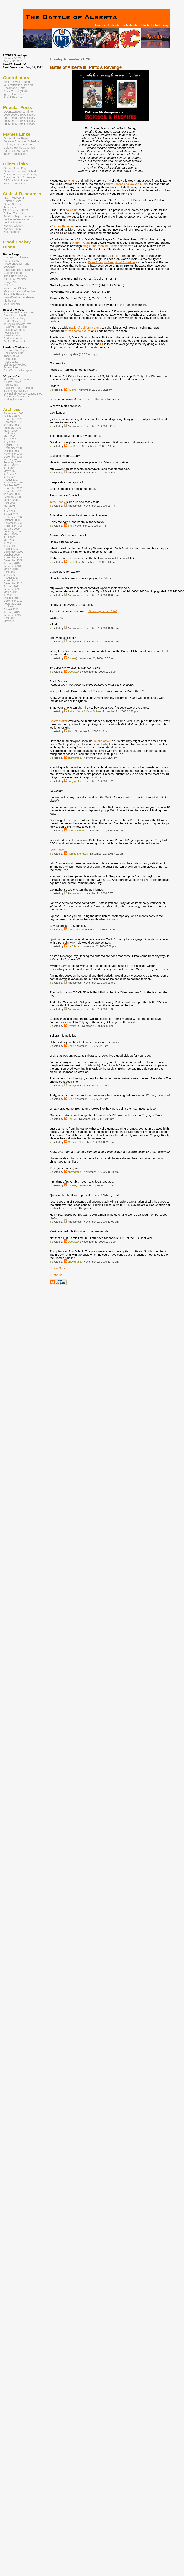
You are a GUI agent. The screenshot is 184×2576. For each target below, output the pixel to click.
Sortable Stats (12, 201)
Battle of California (14, 329)
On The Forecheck (14, 341)
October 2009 (12, 554)
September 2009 (13, 551)
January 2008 (12, 494)
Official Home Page (16, 138)
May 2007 (9, 471)
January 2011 (12, 586)
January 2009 (12, 528)
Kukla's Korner (12, 382)
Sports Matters (59, 721)
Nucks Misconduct (14, 321)
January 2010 (12, 563)
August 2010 (11, 577)
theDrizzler (74, 946)
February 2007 (12, 462)
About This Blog (13, 97)
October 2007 (12, 485)
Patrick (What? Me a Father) (84, 711)
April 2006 (10, 433)
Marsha (72, 1142)
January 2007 (12, 459)
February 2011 (12, 589)
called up (72, 210)
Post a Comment (60, 1268)
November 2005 (13, 419)
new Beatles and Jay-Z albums (127, 183)
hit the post (10, 300)
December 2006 (13, 456)
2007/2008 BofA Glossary (19, 117)
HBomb (72, 389)
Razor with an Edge (15, 327)
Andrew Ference (62, 226)
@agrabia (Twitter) (15, 94)
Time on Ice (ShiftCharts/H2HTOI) (16, 209)
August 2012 (11, 609)
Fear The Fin (11, 332)
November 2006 (13, 453)
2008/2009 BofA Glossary (19, 114)
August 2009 (11, 548)
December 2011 (13, 600)
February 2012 (12, 603)
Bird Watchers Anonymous (19, 370)
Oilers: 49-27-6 (13, 61)
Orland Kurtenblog (14, 318)
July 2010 (9, 574)
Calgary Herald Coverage (19, 147)
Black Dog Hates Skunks (19, 269)
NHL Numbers (12, 231)
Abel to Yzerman (13, 338)
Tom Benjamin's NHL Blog (19, 312)
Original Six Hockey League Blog (23, 393)
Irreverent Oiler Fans (16, 263)
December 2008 (13, 525)
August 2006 (11, 445)
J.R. (70, 1098)
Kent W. (72, 1118)
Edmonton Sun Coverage (19, 177)
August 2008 (11, 514)
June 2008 (10, 508)
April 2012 (10, 606)
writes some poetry (77, 330)
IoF (118, 255)
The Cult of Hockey (15, 275)
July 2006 (9, 442)
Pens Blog (10, 358)
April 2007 (10, 468)
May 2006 (9, 436)
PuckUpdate (11, 361)
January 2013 (12, 612)
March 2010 (11, 569)
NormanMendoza (78, 830)
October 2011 (12, 597)
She (70, 525)
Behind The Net (13, 213)
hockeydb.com (13, 222)
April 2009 (10, 537)
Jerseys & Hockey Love (17, 324)
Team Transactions (15, 153)
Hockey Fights (12, 228)
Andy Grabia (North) (16, 91)
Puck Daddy (11, 385)
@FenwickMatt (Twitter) (18, 84)
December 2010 (13, 583)
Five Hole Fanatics (15, 294)
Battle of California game (85, 327)
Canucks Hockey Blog (16, 315)
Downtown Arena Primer (19, 111)
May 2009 (9, 540)
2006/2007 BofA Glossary (19, 120)
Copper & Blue (13, 272)
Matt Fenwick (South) (17, 81)
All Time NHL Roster (16, 150)
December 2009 (13, 560)
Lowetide (9, 266)
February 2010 (12, 566)
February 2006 (12, 427)
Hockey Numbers (14, 399)
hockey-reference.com (17, 219)
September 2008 (13, 517)
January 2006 (12, 425)
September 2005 (13, 413)
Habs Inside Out (13, 353)
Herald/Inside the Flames (19, 297)
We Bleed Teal (12, 335)
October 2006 (12, 450)
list (147, 239)
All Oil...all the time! (16, 279)
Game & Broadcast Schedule (21, 141)
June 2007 (10, 474)
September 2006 (13, 448)
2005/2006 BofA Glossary (19, 123)
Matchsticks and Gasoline (19, 291)
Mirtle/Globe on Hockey (17, 379)
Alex (70, 731)
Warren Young (81, 242)
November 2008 (13, 523)
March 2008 (11, 499)
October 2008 (12, 520)
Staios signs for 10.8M (102, 611)
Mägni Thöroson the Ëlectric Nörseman (108, 246)
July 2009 (9, 546)
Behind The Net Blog (16, 390)
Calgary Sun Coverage (18, 144)
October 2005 (12, 416)
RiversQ (72, 658)
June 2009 (10, 543)
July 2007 (9, 476)
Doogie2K (73, 671)
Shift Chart (57, 849)
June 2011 (10, 595)
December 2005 (13, 422)
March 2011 (11, 592)
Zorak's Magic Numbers (18, 216)
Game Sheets (12, 204)
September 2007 (13, 482)
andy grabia (74, 757)
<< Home (56, 1274)
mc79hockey (11, 260)
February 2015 (12, 615)
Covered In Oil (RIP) (16, 257)
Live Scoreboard (14, 197)
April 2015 (10, 618)
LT (101, 344)
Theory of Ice (11, 356)
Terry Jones (57, 501)
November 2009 (13, 557)
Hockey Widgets (14, 225)
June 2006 (10, 439)
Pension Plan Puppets (17, 350)
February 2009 (12, 531)
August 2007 (11, 479)
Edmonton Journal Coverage (21, 174)
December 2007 (13, 491)
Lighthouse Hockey (15, 364)
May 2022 (9, 621)
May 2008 (9, 505)
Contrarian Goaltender (17, 396)
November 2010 (13, 580)
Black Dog (74, 562)
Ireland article (102, 741)
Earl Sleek (74, 446)
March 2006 (11, 430)
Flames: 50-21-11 (14, 58)
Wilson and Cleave (15, 288)
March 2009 (11, 534)
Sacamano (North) (15, 88)
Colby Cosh (11, 285)
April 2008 (10, 502)
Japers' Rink (11, 367)
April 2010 (10, 572)
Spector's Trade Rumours (18, 387)
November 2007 (13, 488)
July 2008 (9, 511)
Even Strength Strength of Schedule (111, 262)
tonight (71, 180)
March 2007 (11, 465)
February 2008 (12, 497)
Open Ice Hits (12, 303)
